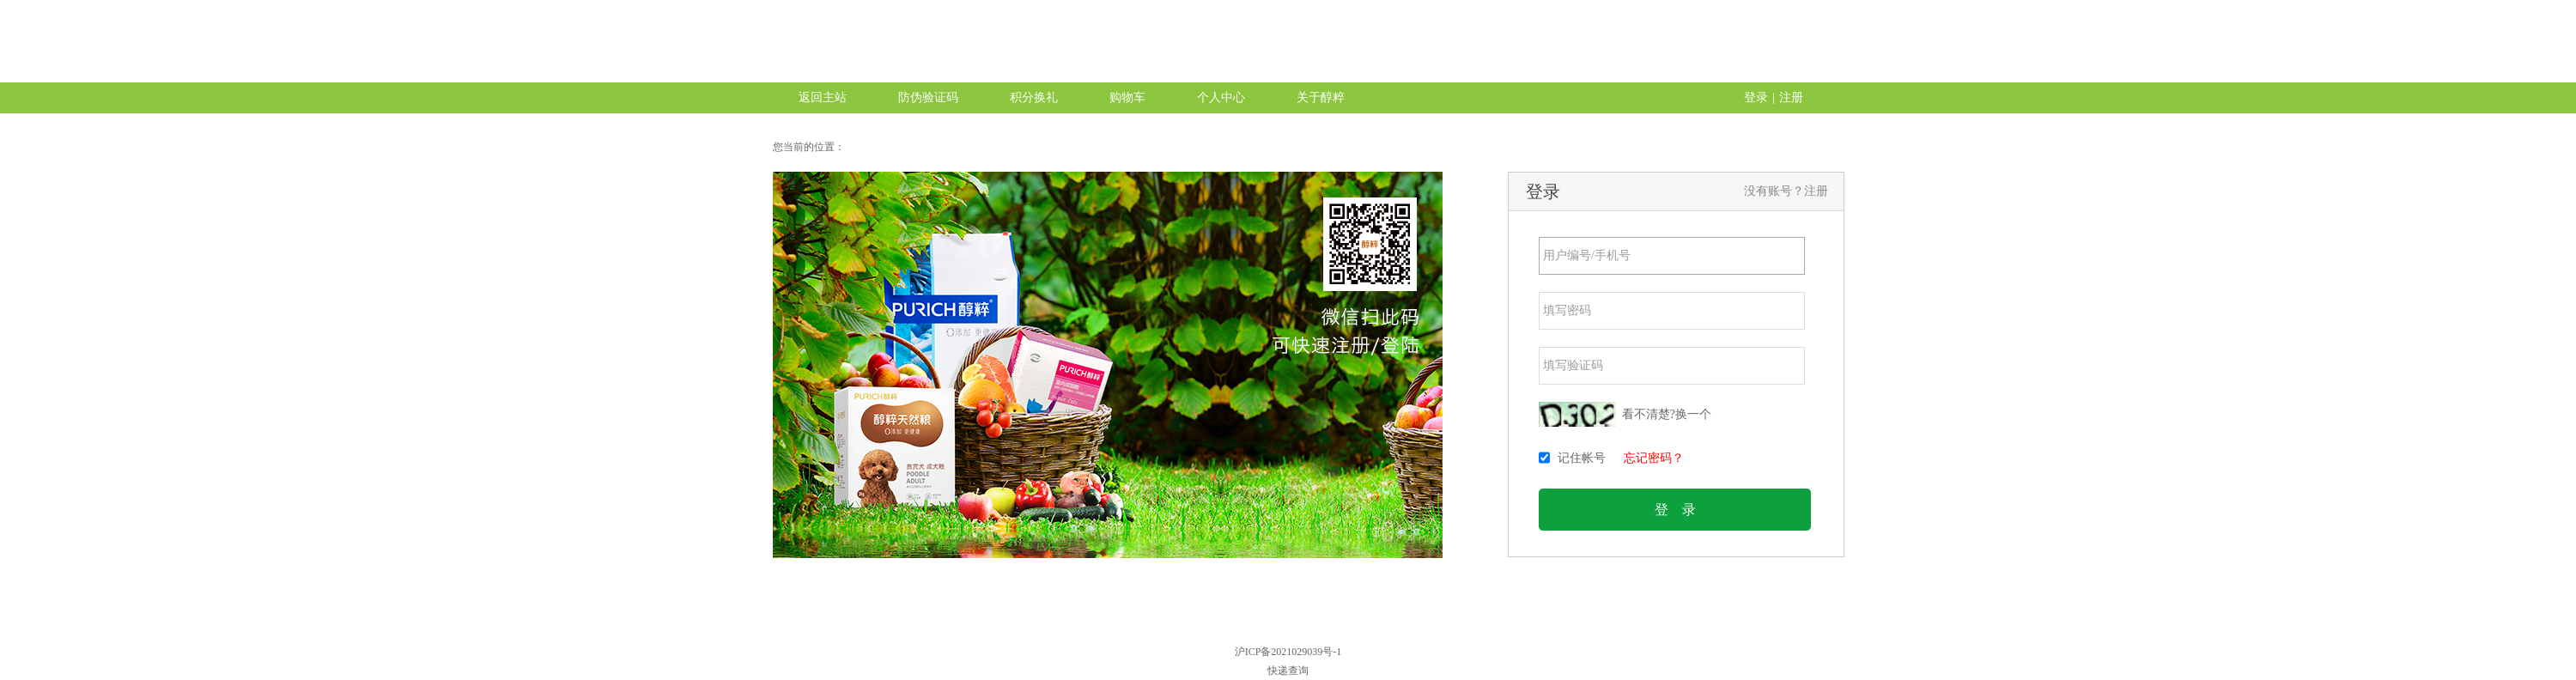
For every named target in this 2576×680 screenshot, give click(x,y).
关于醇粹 (1321, 97)
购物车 (1127, 97)
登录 (1756, 97)
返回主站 (823, 97)
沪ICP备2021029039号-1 (1288, 652)
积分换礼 (1034, 97)
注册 (1791, 97)
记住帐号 (1582, 458)
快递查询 (1288, 671)
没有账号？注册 (1786, 191)
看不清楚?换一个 (1666, 414)
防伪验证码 (928, 97)
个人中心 (1221, 97)
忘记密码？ (1654, 458)
